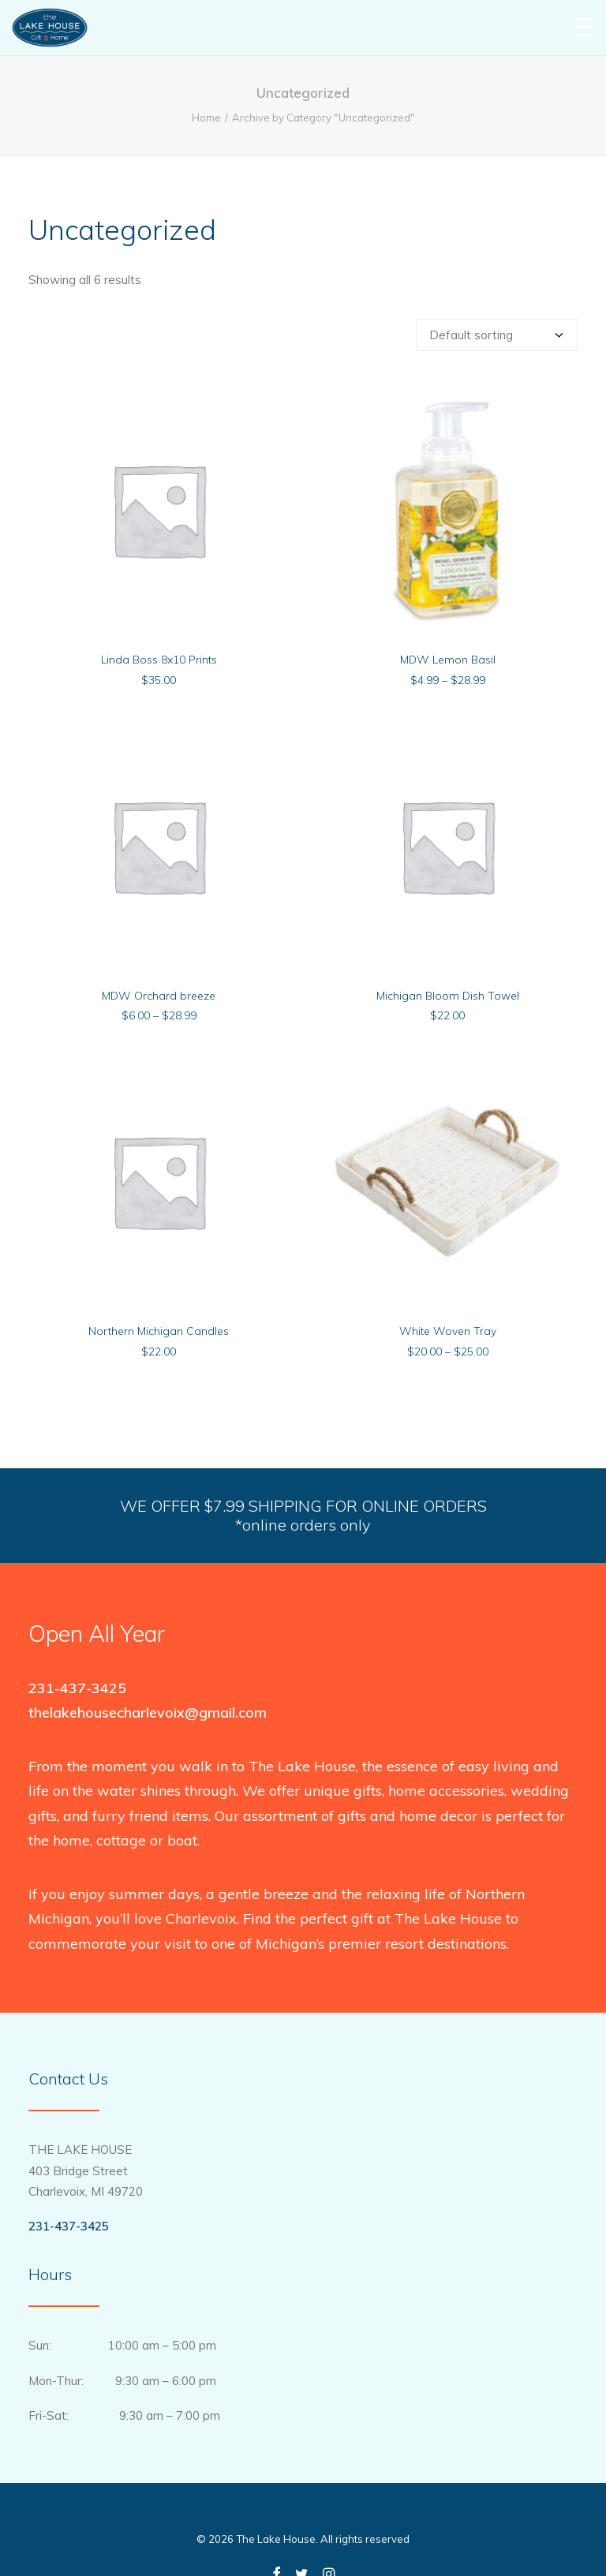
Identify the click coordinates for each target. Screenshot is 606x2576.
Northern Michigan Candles (158, 1331)
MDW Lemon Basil (448, 659)
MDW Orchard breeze (158, 996)
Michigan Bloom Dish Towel (447, 996)
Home (206, 117)
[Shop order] (497, 335)
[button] (158, 509)
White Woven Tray (447, 1331)
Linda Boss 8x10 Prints (159, 659)
